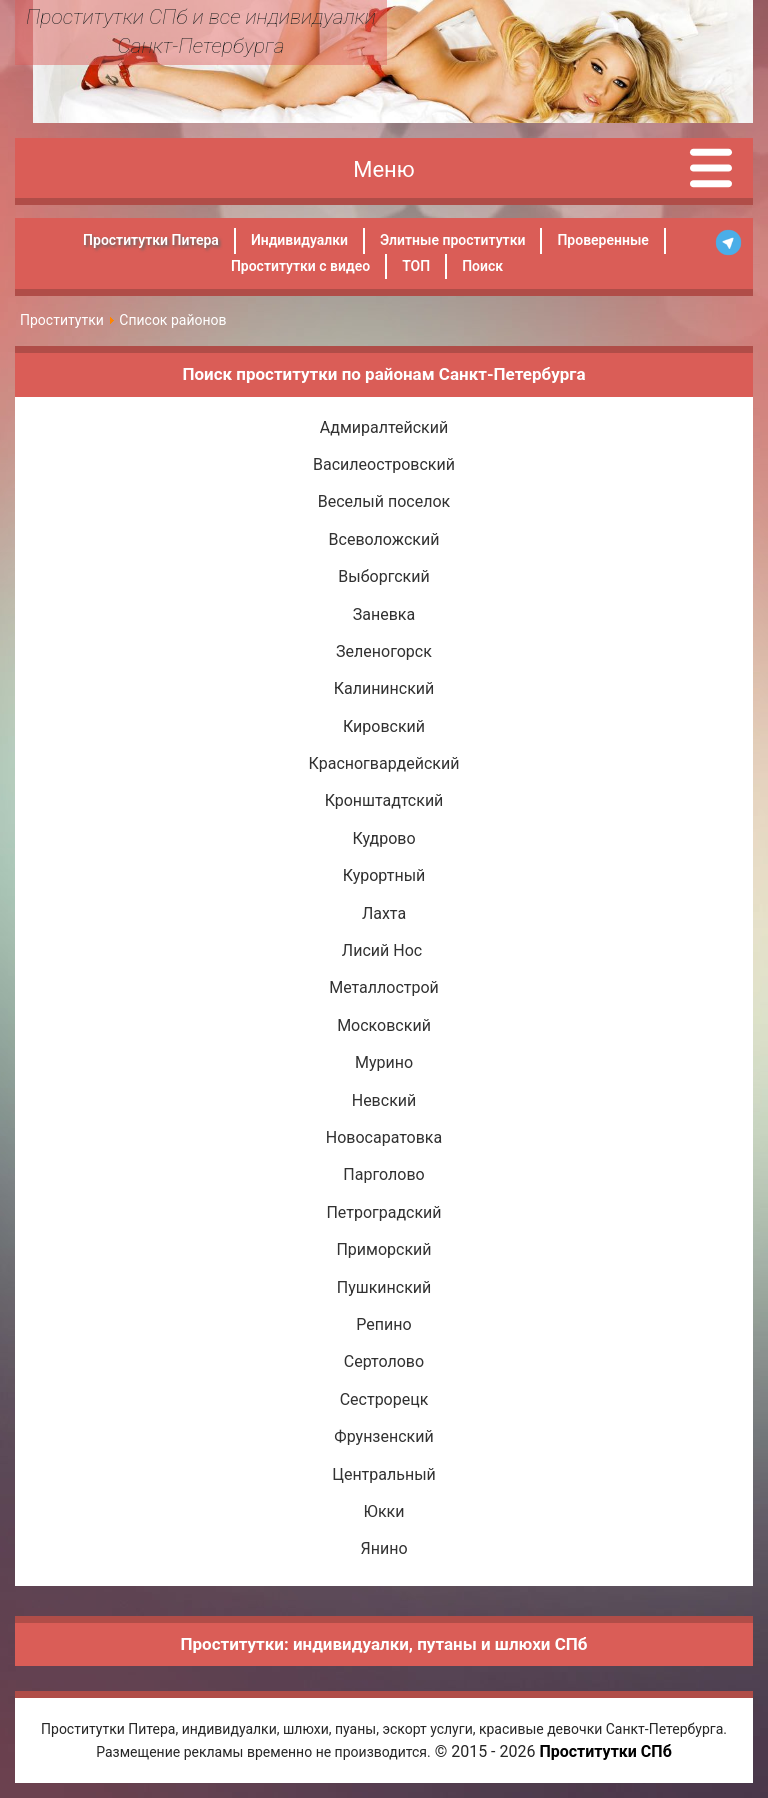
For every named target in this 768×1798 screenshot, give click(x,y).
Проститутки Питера (151, 240)
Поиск (482, 266)
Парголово (383, 1174)
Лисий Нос (384, 950)
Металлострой (384, 987)
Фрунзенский (383, 1436)
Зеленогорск (384, 651)
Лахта (384, 913)
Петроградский (383, 1212)
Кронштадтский (384, 800)
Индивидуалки (299, 240)
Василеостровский (384, 464)
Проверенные (602, 240)
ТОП (416, 266)
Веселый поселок (384, 501)
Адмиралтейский (384, 427)
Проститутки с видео (300, 266)
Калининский (384, 688)
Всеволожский (384, 539)
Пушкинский (384, 1287)
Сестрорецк (384, 1399)
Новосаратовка (384, 1137)
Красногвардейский (384, 763)
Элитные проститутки (452, 240)
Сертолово (384, 1361)
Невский (384, 1100)
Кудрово (383, 838)
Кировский (384, 726)
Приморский (383, 1249)
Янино (384, 1548)
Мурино (384, 1062)
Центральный (384, 1474)
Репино (383, 1324)
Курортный (384, 875)
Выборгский (383, 576)
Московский (384, 1025)
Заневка (384, 614)
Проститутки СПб (605, 1751)
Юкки (384, 1511)
